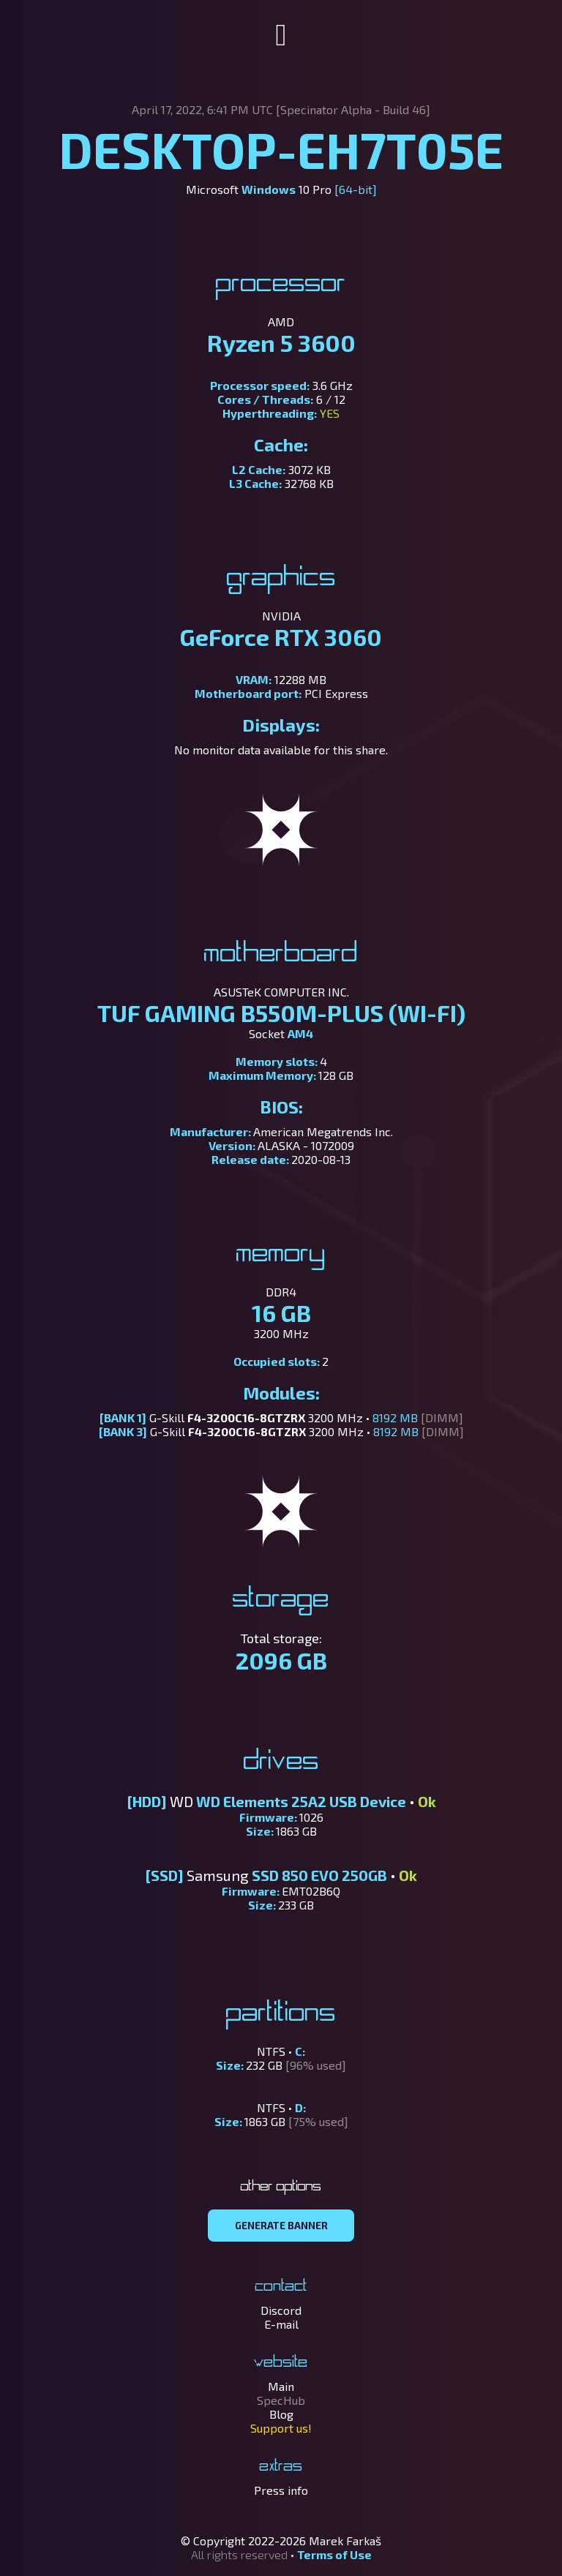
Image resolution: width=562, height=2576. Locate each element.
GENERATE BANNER (281, 2225)
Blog (281, 2414)
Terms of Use (334, 2554)
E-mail (281, 2324)
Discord (281, 2310)
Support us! (281, 2428)
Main (281, 2386)
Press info (281, 2490)
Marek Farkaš (345, 2540)
